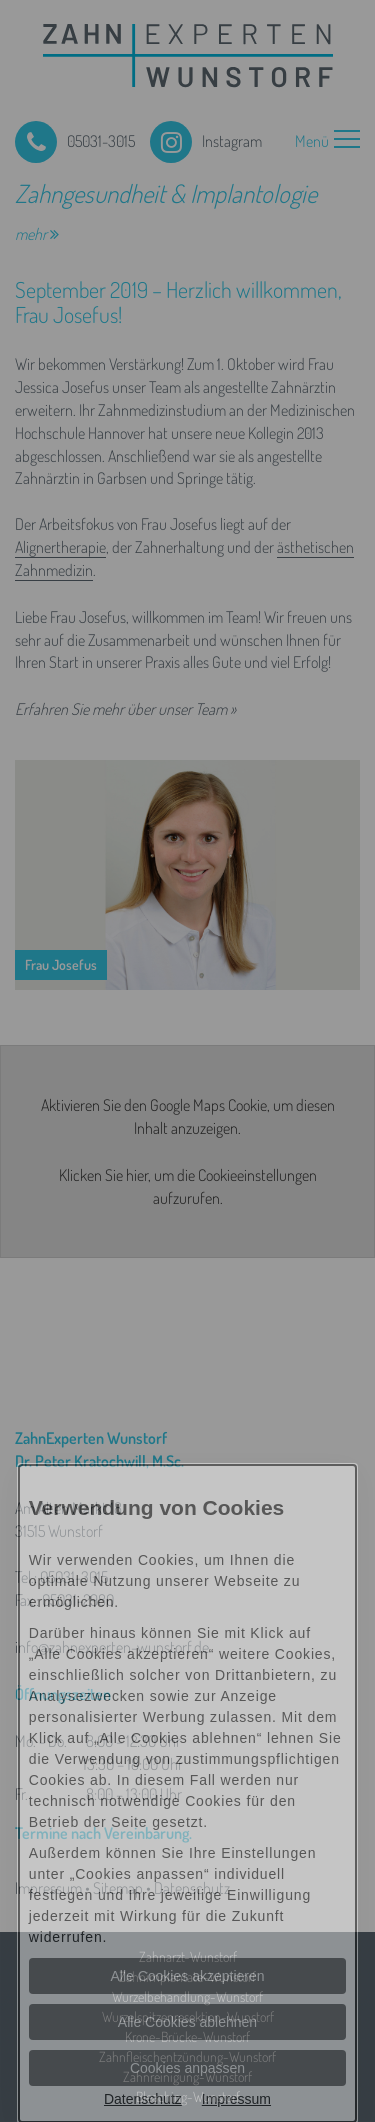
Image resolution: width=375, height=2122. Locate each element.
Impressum (236, 2099)
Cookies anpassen (187, 2068)
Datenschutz (143, 2099)
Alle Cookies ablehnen (187, 2022)
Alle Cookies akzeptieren (187, 1976)
